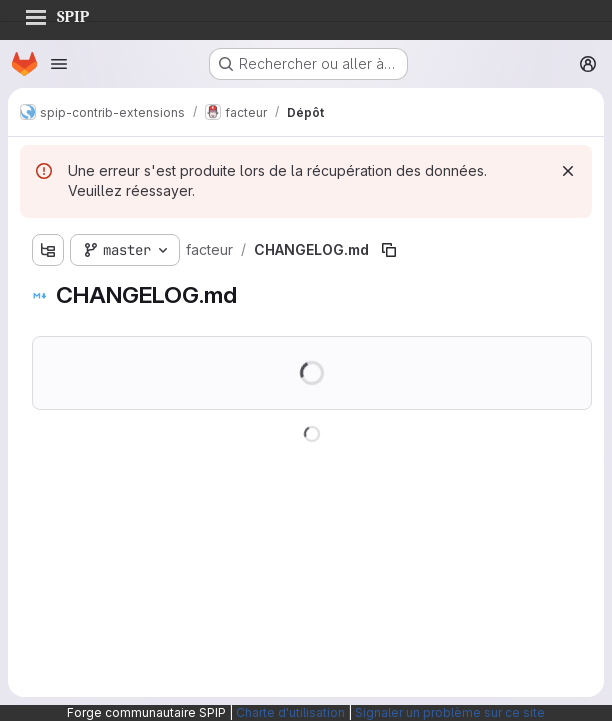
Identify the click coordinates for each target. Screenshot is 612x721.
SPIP (57, 14)
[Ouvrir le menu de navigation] (59, 64)
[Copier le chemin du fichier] (389, 250)
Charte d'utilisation (290, 712)
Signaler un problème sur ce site (450, 712)
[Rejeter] (568, 171)
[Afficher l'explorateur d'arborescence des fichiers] (48, 250)
